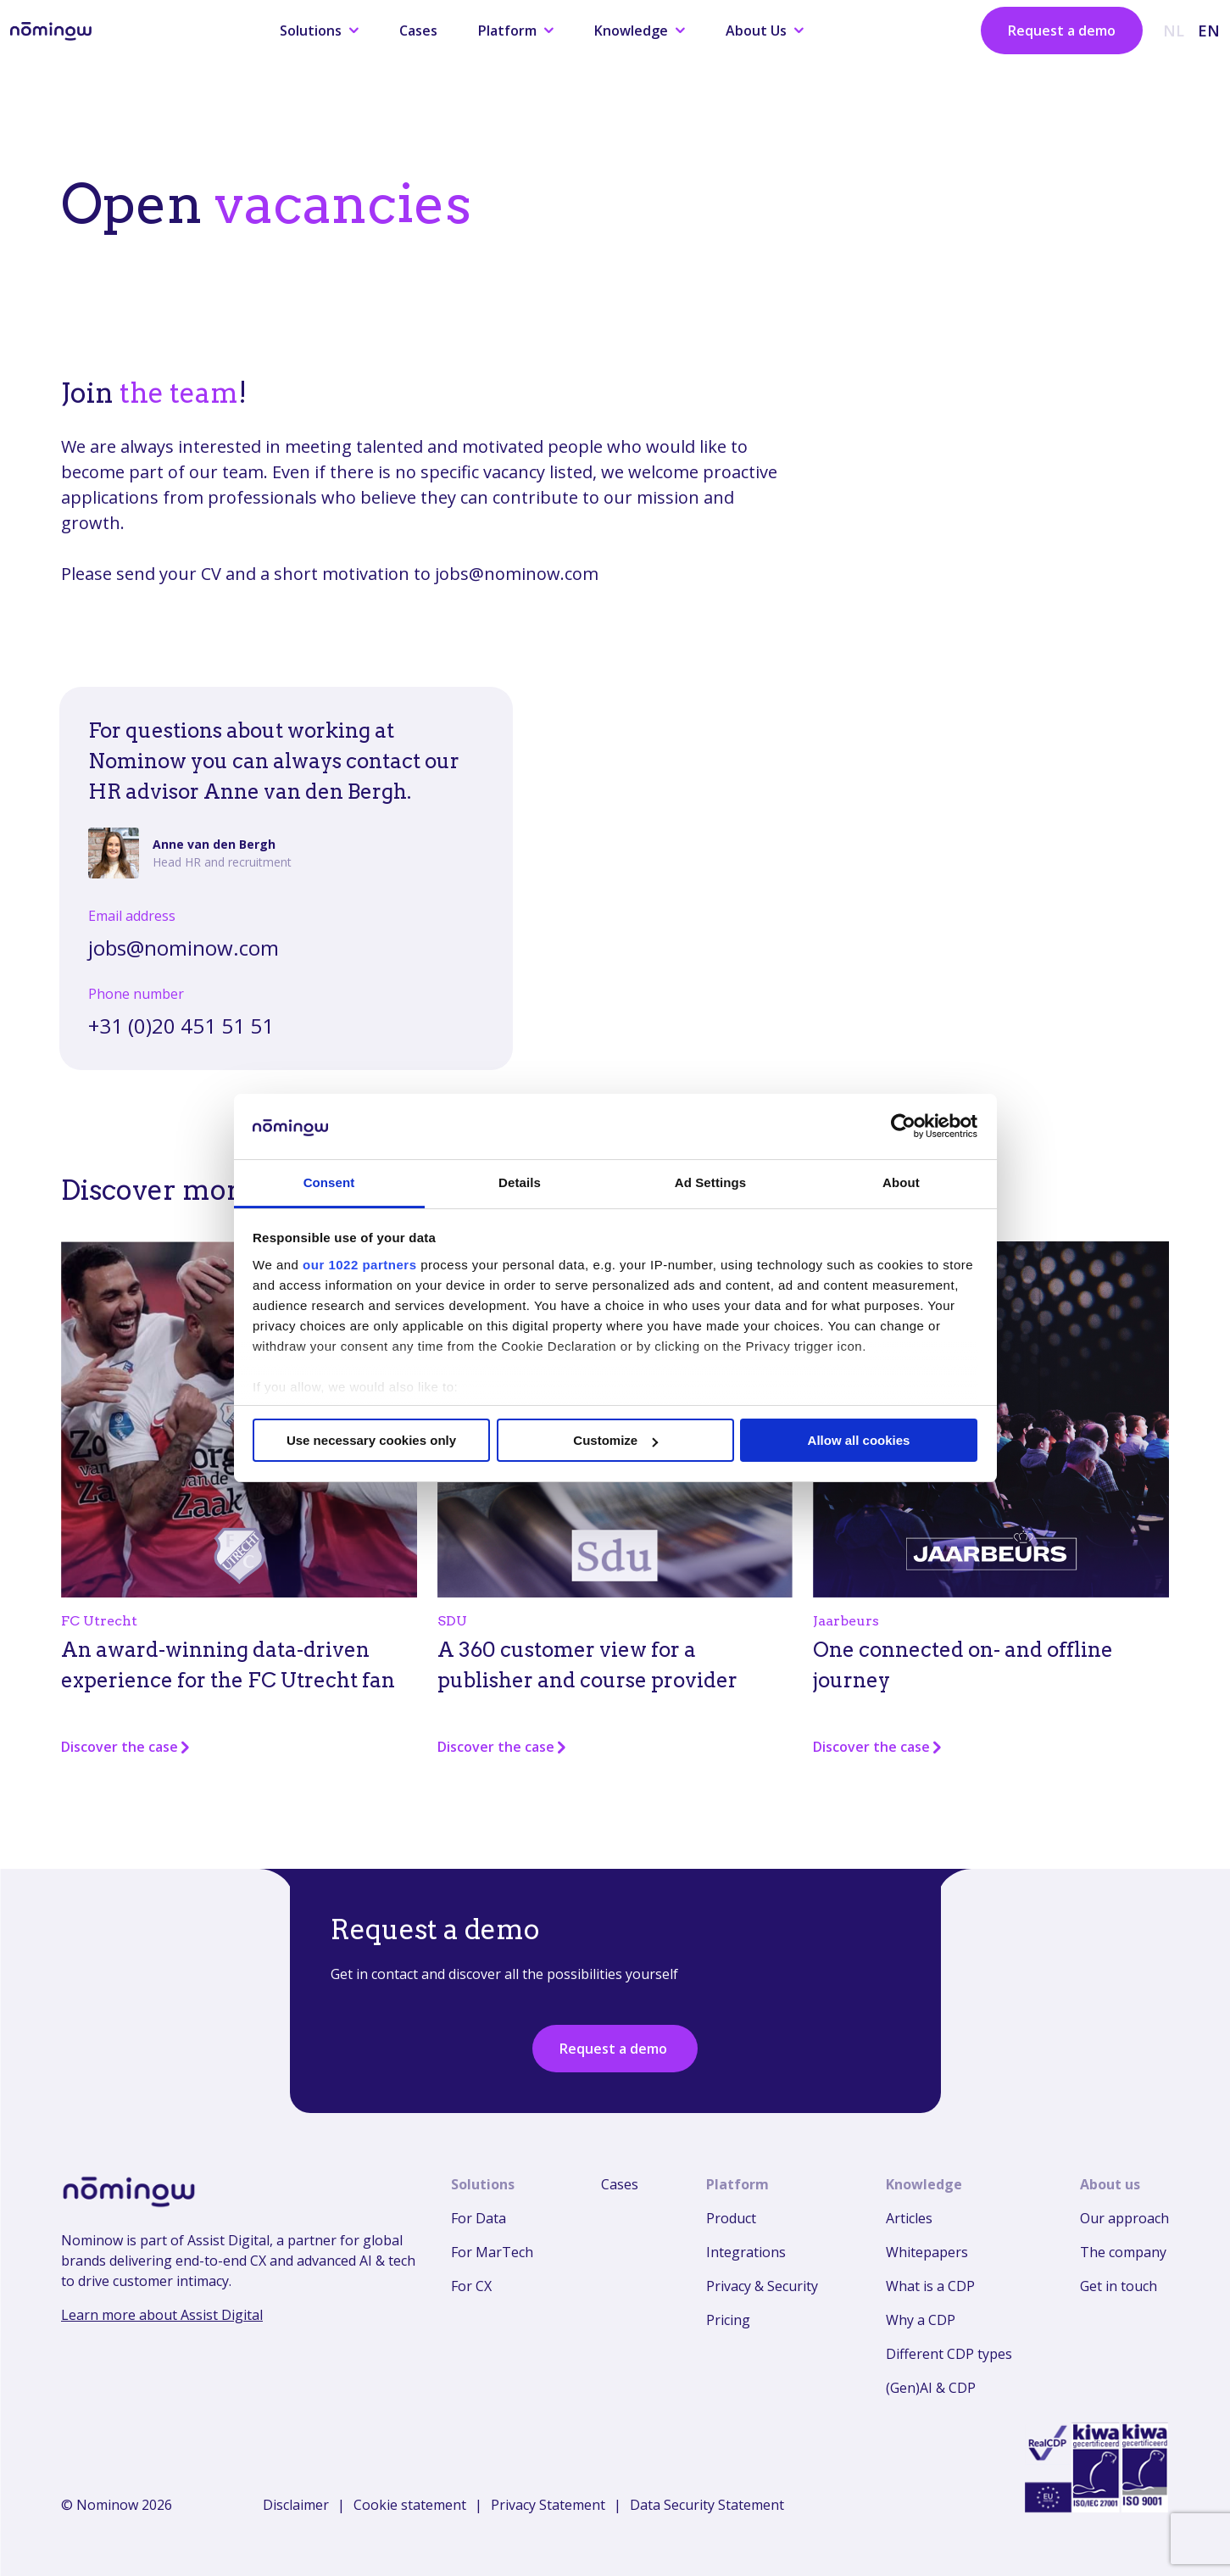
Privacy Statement (548, 2504)
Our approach (1124, 2218)
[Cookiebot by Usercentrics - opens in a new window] (903, 1126)
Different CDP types (949, 2354)
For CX (471, 2286)
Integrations (746, 2252)
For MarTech (492, 2252)
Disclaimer (296, 2504)
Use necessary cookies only (371, 1440)
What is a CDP (930, 2286)
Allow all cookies (859, 1440)
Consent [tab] (329, 1182)
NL (1173, 30)
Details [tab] (519, 1182)
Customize (615, 1440)
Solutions (319, 30)
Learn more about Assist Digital (162, 2315)
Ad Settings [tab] (710, 1182)
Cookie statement (409, 2504)
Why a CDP (920, 2320)
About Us (765, 30)
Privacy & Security (762, 2286)
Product (731, 2218)
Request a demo (1062, 30)
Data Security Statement (707, 2504)
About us (1110, 2184)
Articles (909, 2218)
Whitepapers (927, 2252)
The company (1123, 2252)
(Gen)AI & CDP (931, 2387)
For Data (478, 2218)
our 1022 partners (359, 1264)
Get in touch (1118, 2286)
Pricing (728, 2320)
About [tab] (901, 1182)
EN (1209, 30)
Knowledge (639, 30)
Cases (418, 30)
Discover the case (126, 1746)
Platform (516, 30)
